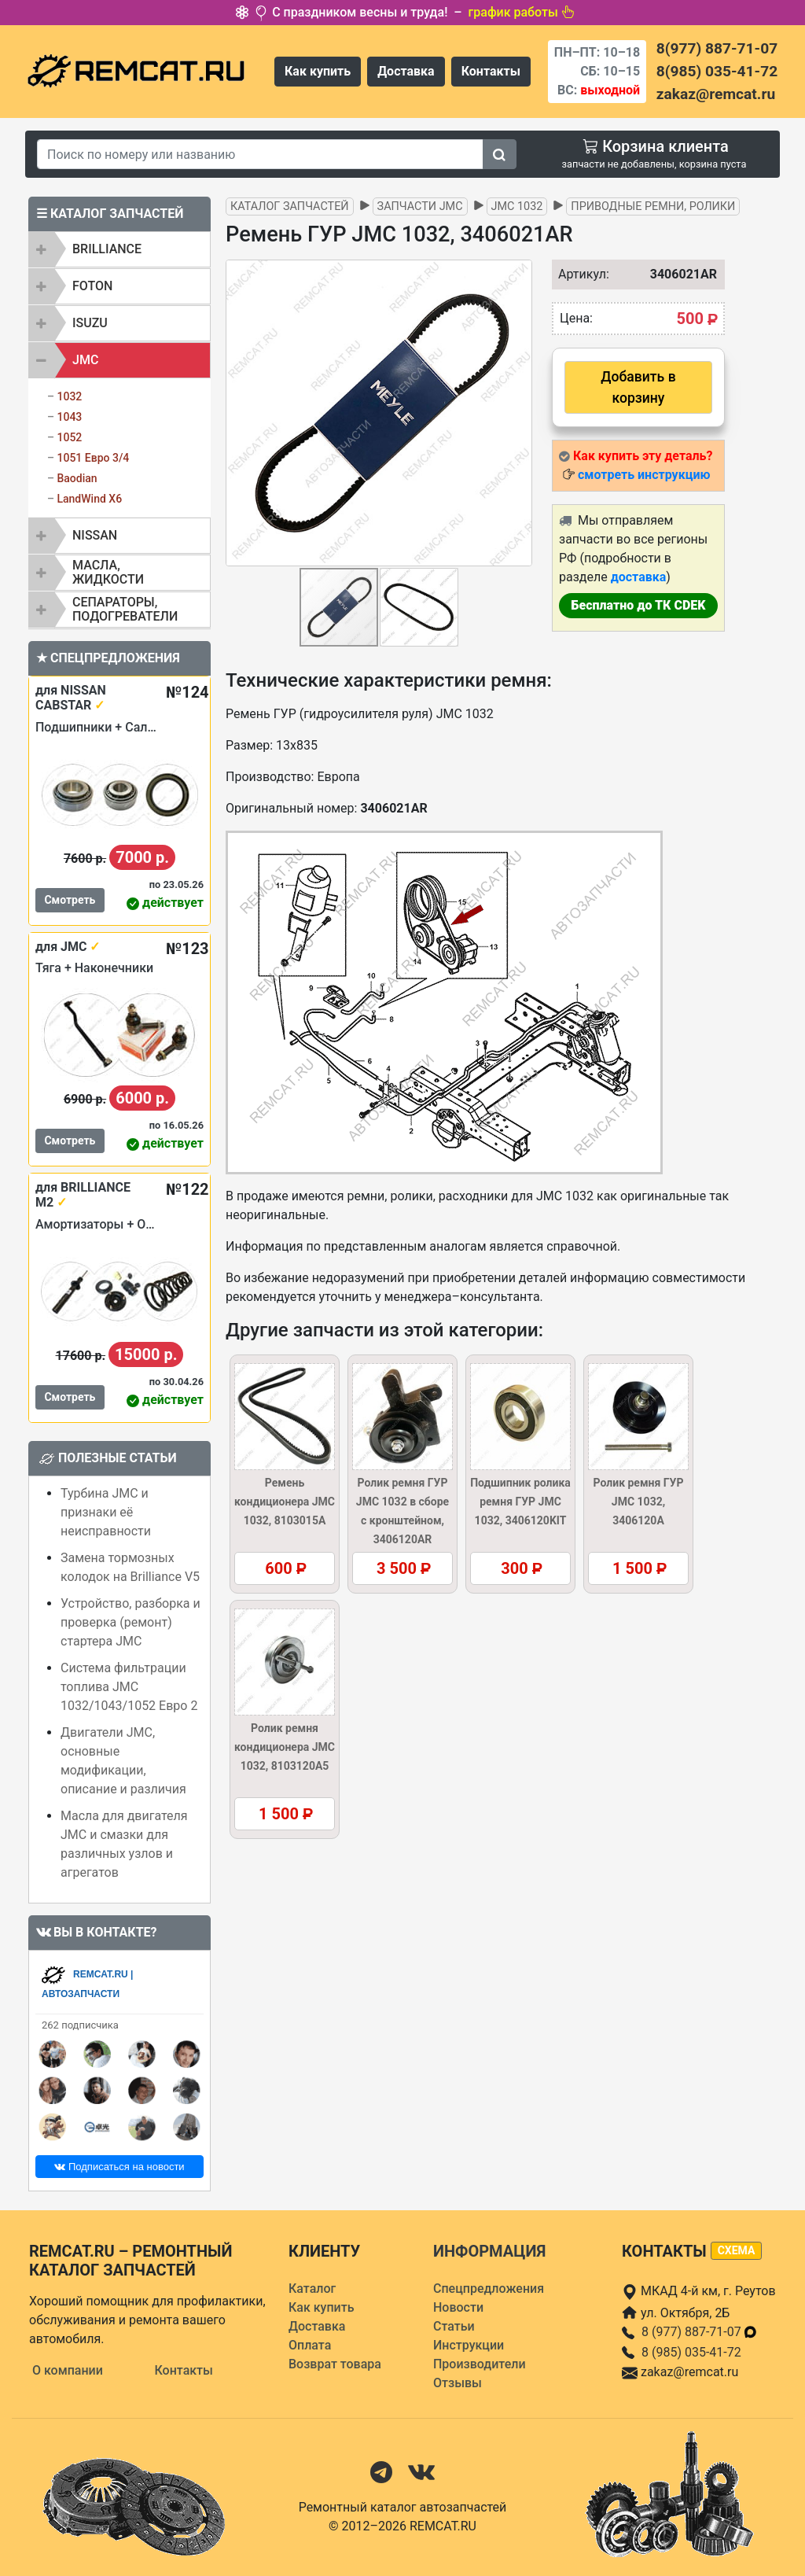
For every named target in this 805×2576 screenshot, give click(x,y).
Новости (458, 2307)
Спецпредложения (488, 2288)
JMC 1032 (517, 206)
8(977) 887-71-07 (716, 48)
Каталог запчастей (289, 206)
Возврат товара (335, 2364)
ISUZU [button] (90, 322)
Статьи (454, 2326)
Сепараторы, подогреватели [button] (125, 609)
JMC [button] (85, 359)
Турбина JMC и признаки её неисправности (106, 1512)
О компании (67, 2370)
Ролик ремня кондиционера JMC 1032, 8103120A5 (284, 1747)
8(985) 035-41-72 (716, 71)
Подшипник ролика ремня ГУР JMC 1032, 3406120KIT (520, 1501)
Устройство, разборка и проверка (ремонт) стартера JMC (130, 1622)
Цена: (576, 318)
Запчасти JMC (420, 206)
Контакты (490, 71)
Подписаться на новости (119, 2166)
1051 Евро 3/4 (93, 457)
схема (736, 2250)
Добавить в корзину (638, 387)
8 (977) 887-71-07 (699, 2331)
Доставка (406, 71)
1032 (69, 396)
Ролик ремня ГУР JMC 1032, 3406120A (639, 1501)
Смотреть (69, 900)
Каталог (312, 2288)
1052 (69, 437)
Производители (479, 2364)
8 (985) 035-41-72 (691, 2352)
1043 (69, 417)
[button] (518, 413)
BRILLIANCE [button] (107, 248)
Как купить (318, 71)
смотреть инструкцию (644, 474)
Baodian (77, 478)
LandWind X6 (89, 498)
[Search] (260, 154)
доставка (639, 576)
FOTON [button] (92, 285)
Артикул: (576, 274)
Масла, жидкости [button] (108, 572)
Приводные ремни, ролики (653, 206)
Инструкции (468, 2345)
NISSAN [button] (94, 535)
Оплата (310, 2345)
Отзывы (457, 2382)
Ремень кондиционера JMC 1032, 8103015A (284, 1501)
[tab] (119, 249)
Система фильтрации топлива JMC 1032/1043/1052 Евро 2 (129, 1686)
